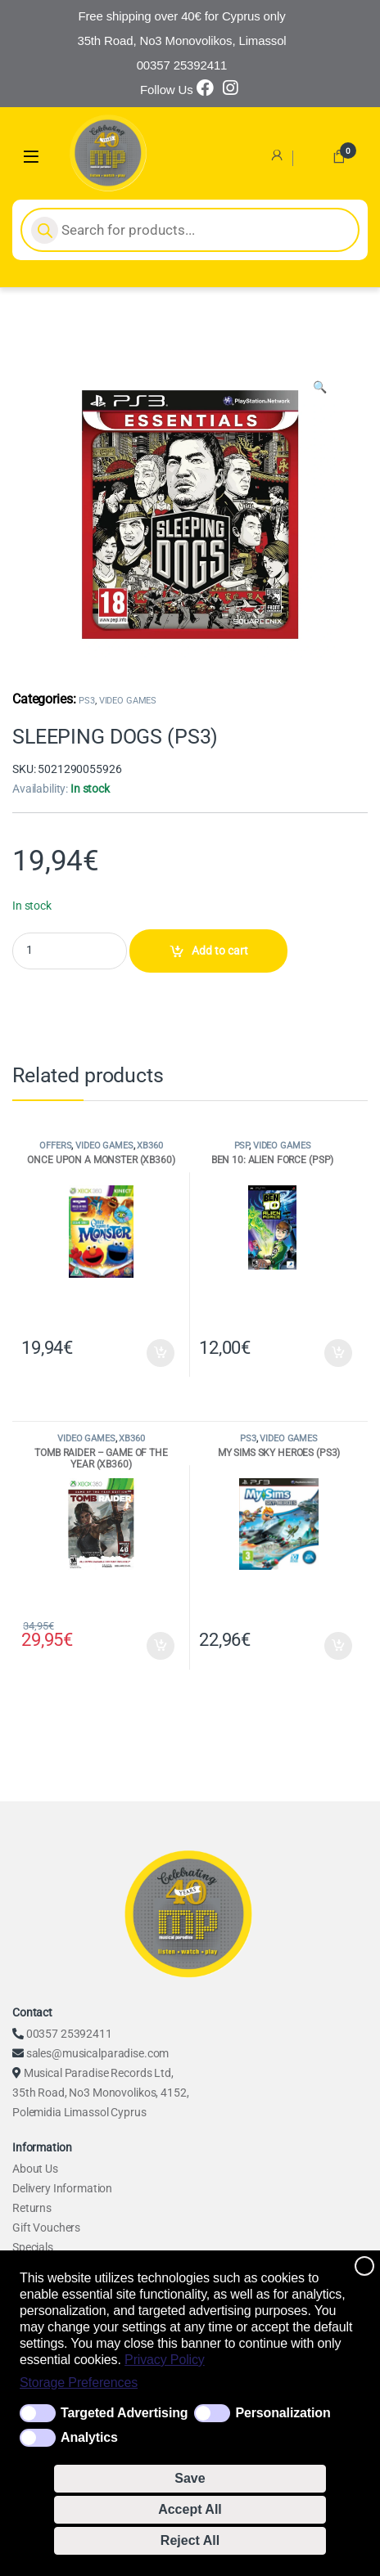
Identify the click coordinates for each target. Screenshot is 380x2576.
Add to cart (220, 950)
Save (189, 2478)
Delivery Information (62, 2188)
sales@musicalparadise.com (98, 2053)
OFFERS (55, 1145)
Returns (32, 2207)
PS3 (87, 700)
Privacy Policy (164, 2360)
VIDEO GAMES (127, 700)
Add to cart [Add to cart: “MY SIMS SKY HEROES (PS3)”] (338, 1646)
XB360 (149, 1145)
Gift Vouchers (46, 2227)
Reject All (190, 2540)
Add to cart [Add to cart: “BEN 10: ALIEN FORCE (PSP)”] (338, 1353)
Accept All (190, 2509)
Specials (32, 2247)
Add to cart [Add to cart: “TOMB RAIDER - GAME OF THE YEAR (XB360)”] (160, 1646)
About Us (35, 2168)
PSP (242, 1145)
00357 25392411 (69, 2033)
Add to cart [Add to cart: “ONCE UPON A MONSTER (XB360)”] (160, 1353)
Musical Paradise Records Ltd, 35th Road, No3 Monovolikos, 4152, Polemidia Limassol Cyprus (100, 2092)
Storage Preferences (79, 2382)
